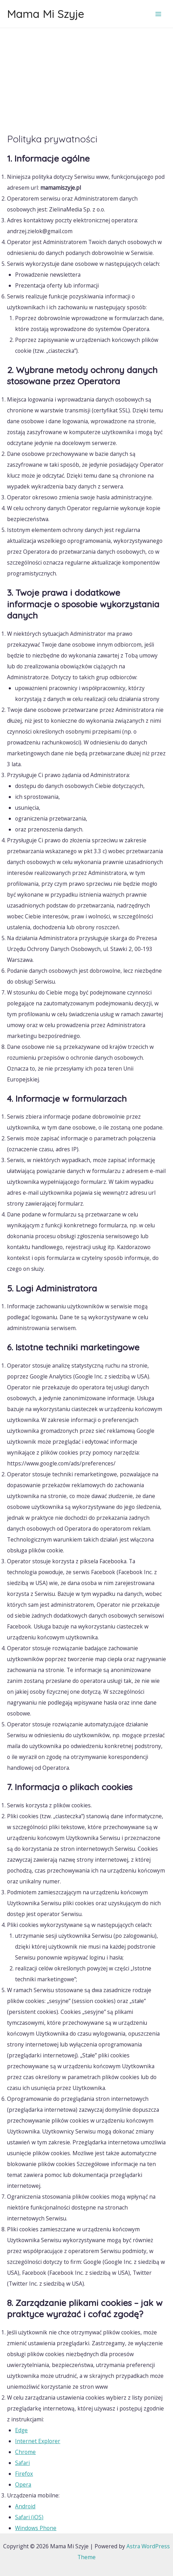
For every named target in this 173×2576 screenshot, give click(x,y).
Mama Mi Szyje (45, 14)
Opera (23, 2484)
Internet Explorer (37, 2441)
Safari (22, 2463)
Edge (21, 2430)
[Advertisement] (86, 81)
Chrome (25, 2452)
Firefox (24, 2473)
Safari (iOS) (29, 2517)
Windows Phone (35, 2528)
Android (25, 2506)
